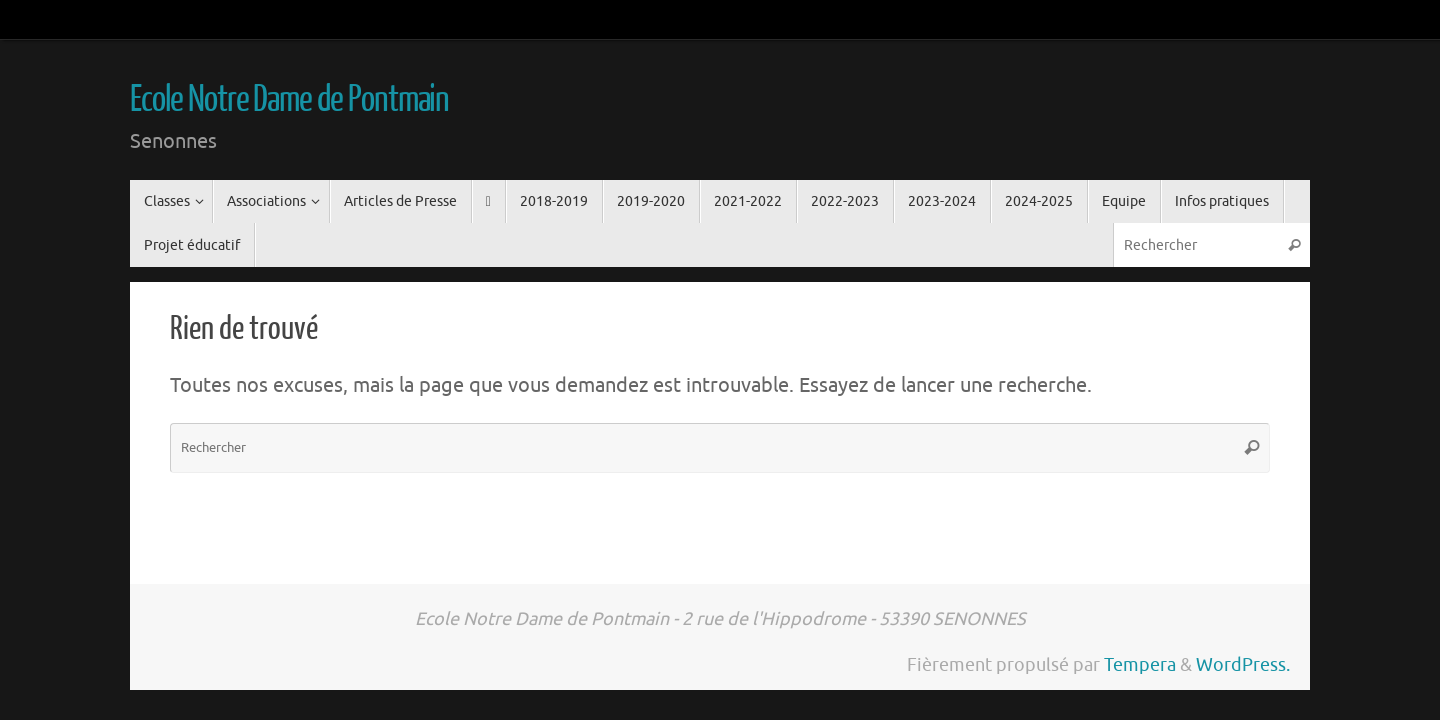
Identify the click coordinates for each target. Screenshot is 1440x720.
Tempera (1140, 665)
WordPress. (1243, 665)
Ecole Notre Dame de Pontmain (289, 100)
